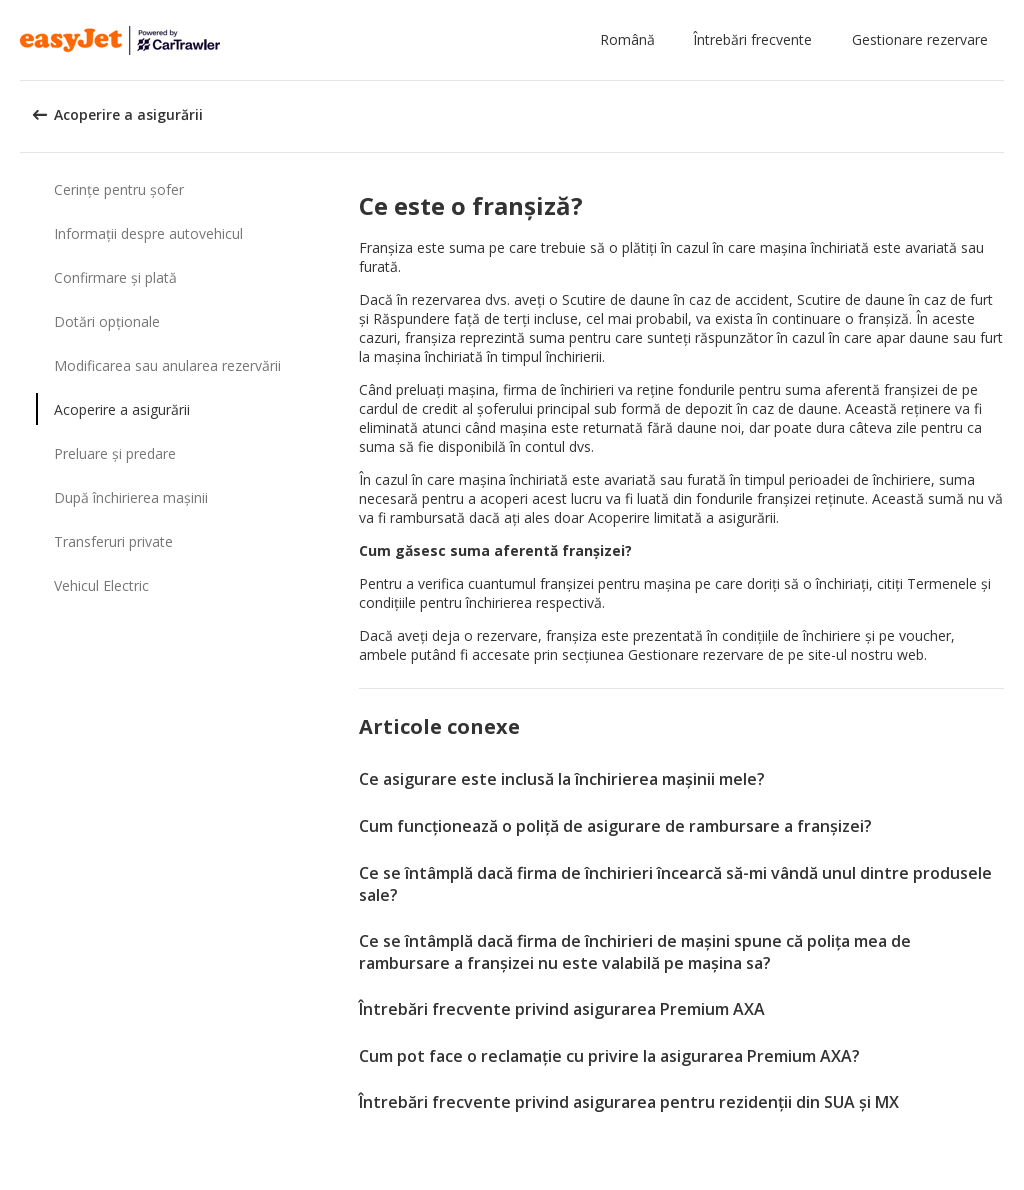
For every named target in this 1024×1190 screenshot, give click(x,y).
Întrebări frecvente (752, 39)
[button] (631, 40)
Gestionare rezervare (920, 39)
